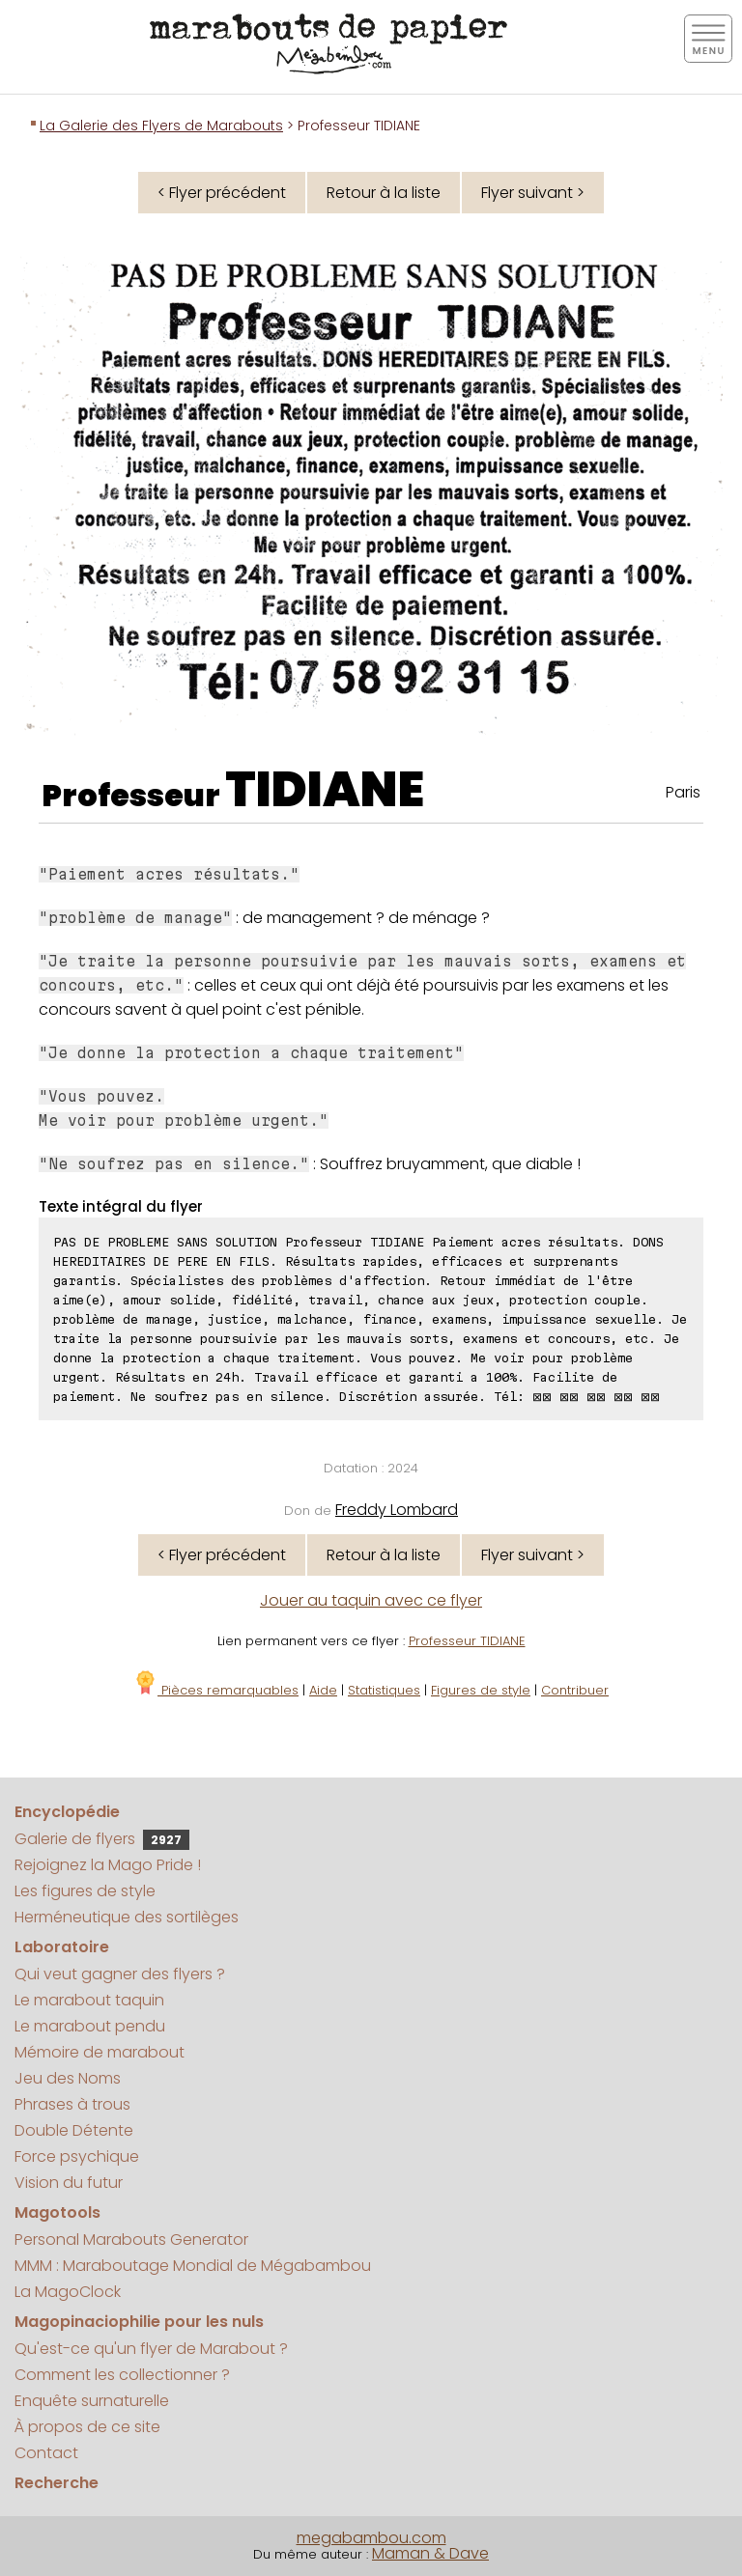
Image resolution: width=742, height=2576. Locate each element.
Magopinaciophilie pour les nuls (139, 2321)
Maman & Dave (430, 2553)
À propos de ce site (87, 2427)
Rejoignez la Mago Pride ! (107, 1865)
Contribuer (575, 1690)
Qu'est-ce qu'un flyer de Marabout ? (151, 2349)
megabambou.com (371, 2538)
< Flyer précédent (221, 193)
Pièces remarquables (216, 1690)
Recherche (56, 2483)
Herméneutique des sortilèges (126, 1917)
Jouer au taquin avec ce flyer (371, 1600)
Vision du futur (68, 2182)
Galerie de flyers (101, 1839)
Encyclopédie (67, 1812)
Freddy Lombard (396, 1509)
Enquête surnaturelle (91, 2401)
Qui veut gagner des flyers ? (119, 1974)
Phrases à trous (72, 2104)
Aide (323, 1690)
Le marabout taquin (89, 2000)
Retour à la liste (384, 193)
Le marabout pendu (89, 2026)
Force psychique (76, 2156)
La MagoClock (67, 2292)
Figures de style (480, 1690)
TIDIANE (324, 790)
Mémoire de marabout (99, 2052)
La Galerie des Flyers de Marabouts (161, 125)
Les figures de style (85, 1891)
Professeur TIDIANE (467, 1641)
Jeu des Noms (67, 2078)
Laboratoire (61, 1947)
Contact (46, 2453)
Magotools (57, 2212)
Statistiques (384, 1690)
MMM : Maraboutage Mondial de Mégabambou (192, 2265)
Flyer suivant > (533, 193)
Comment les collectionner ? (122, 2375)
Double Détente (73, 2130)
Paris (683, 792)
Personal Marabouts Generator (131, 2239)
